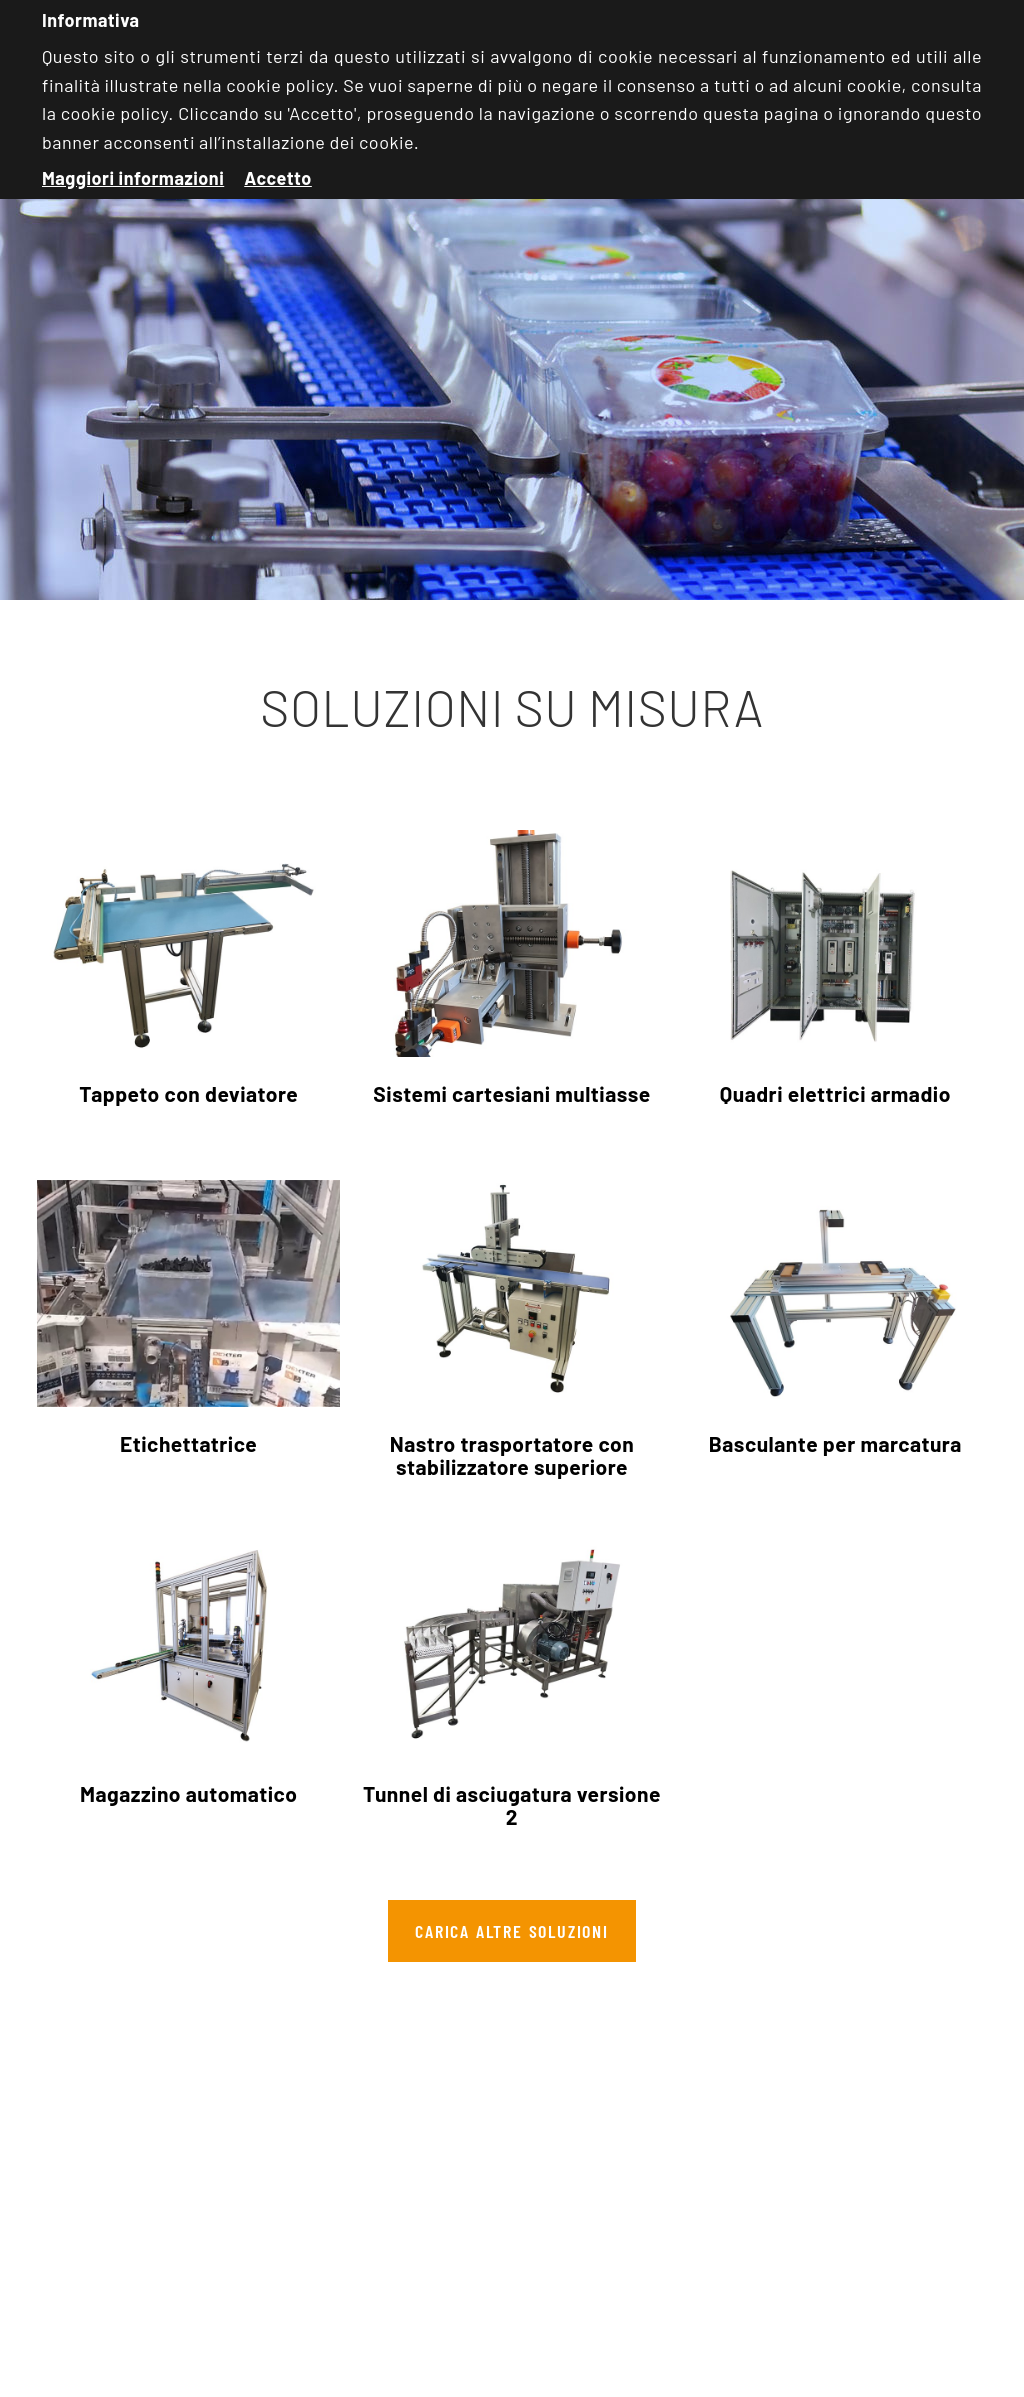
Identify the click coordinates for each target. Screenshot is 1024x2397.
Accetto (278, 178)
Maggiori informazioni (133, 178)
